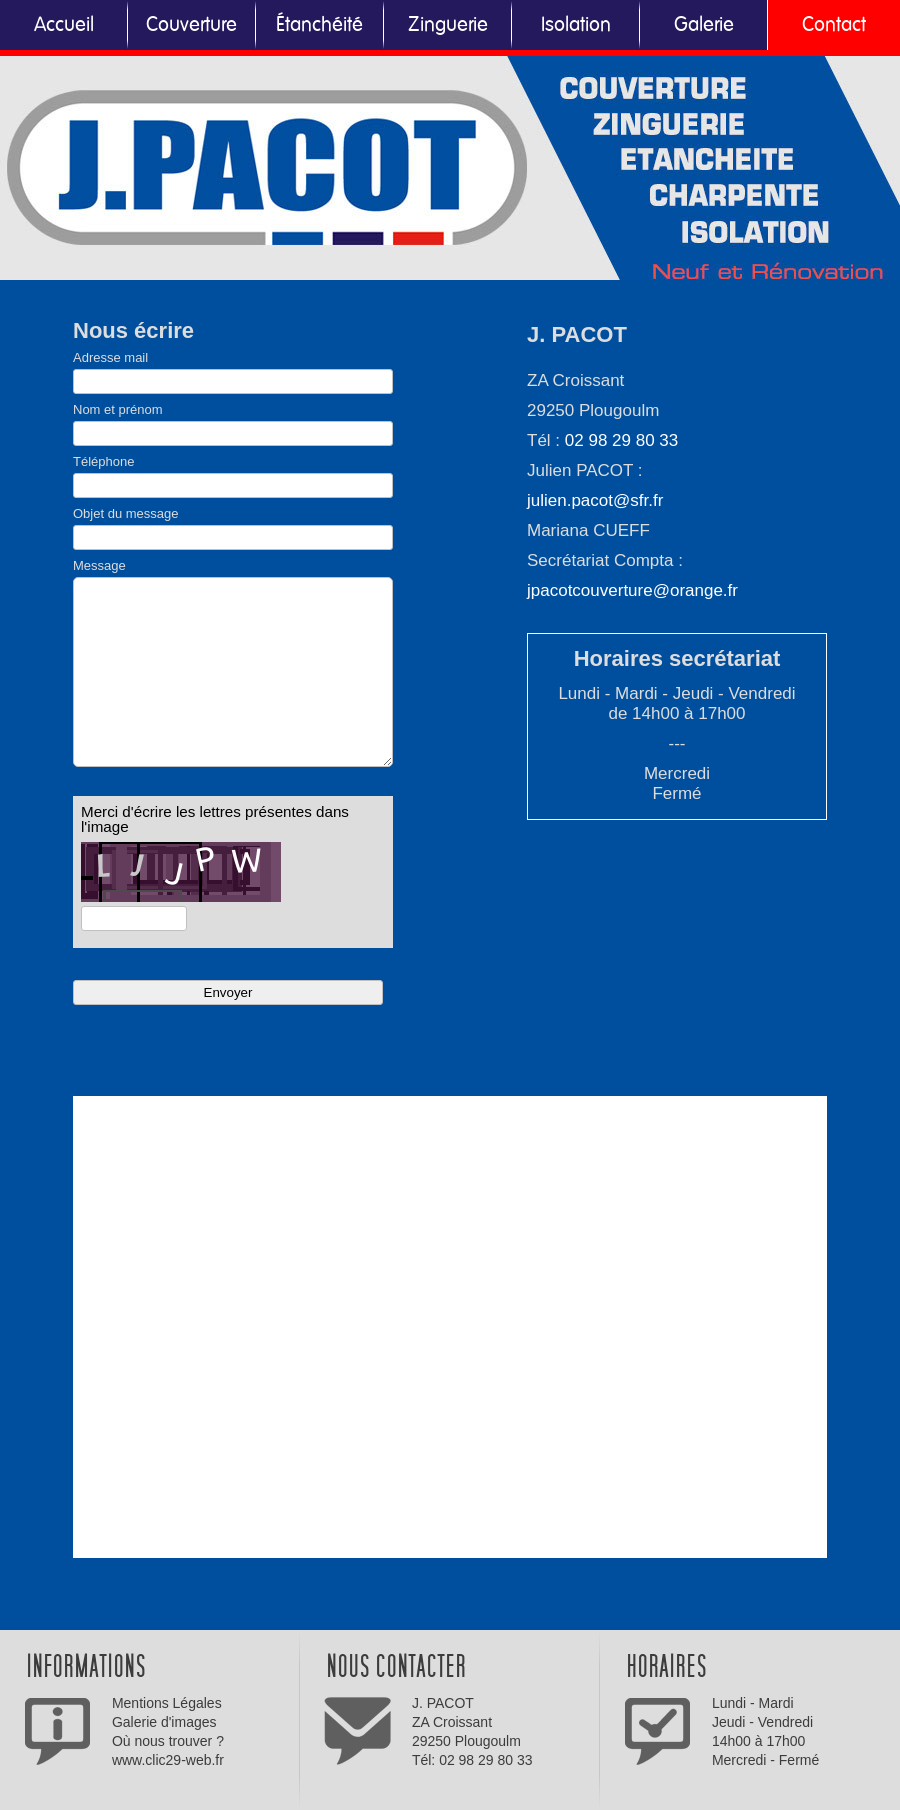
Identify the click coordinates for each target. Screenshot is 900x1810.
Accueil (64, 25)
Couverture (191, 25)
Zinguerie (448, 25)
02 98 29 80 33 (621, 440)
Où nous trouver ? (168, 1741)
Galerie (704, 25)
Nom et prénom (118, 409)
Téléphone (103, 461)
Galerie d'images (164, 1722)
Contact (834, 25)
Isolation (576, 25)
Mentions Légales (167, 1703)
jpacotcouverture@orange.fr (632, 590)
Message (99, 565)
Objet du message (126, 513)
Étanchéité (319, 25)
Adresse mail (110, 357)
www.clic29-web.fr (168, 1760)
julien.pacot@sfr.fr (595, 500)
